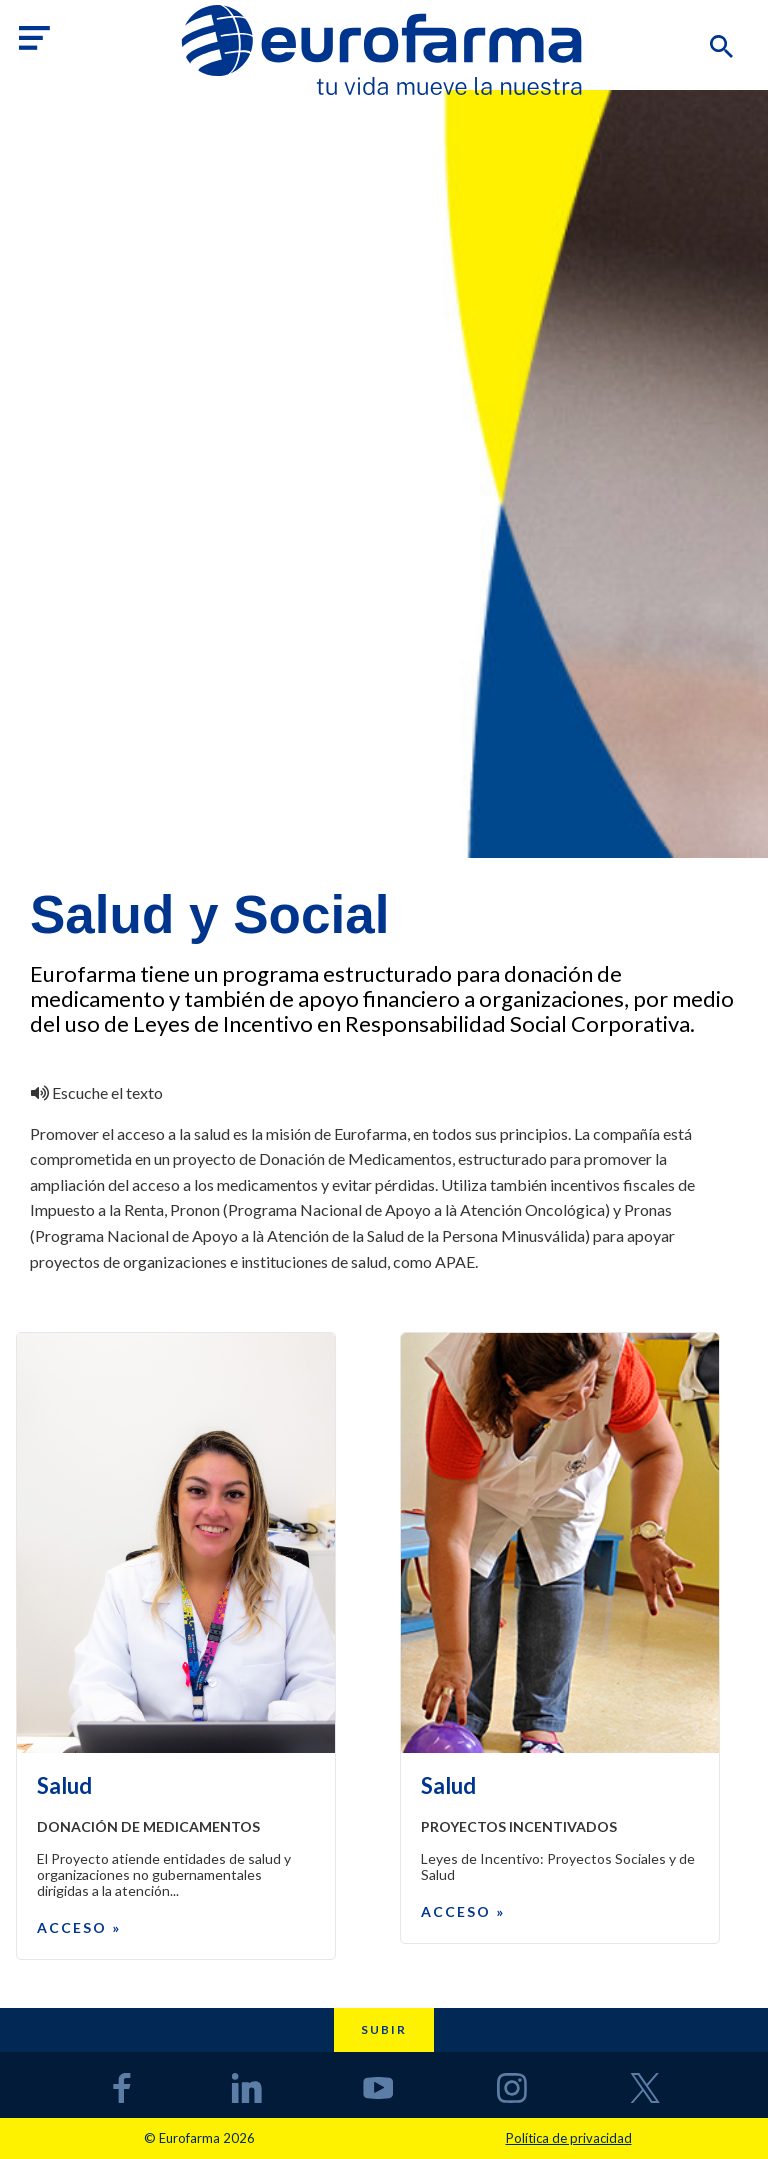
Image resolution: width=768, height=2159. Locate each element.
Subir (384, 2029)
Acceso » (79, 1927)
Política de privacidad (569, 2138)
